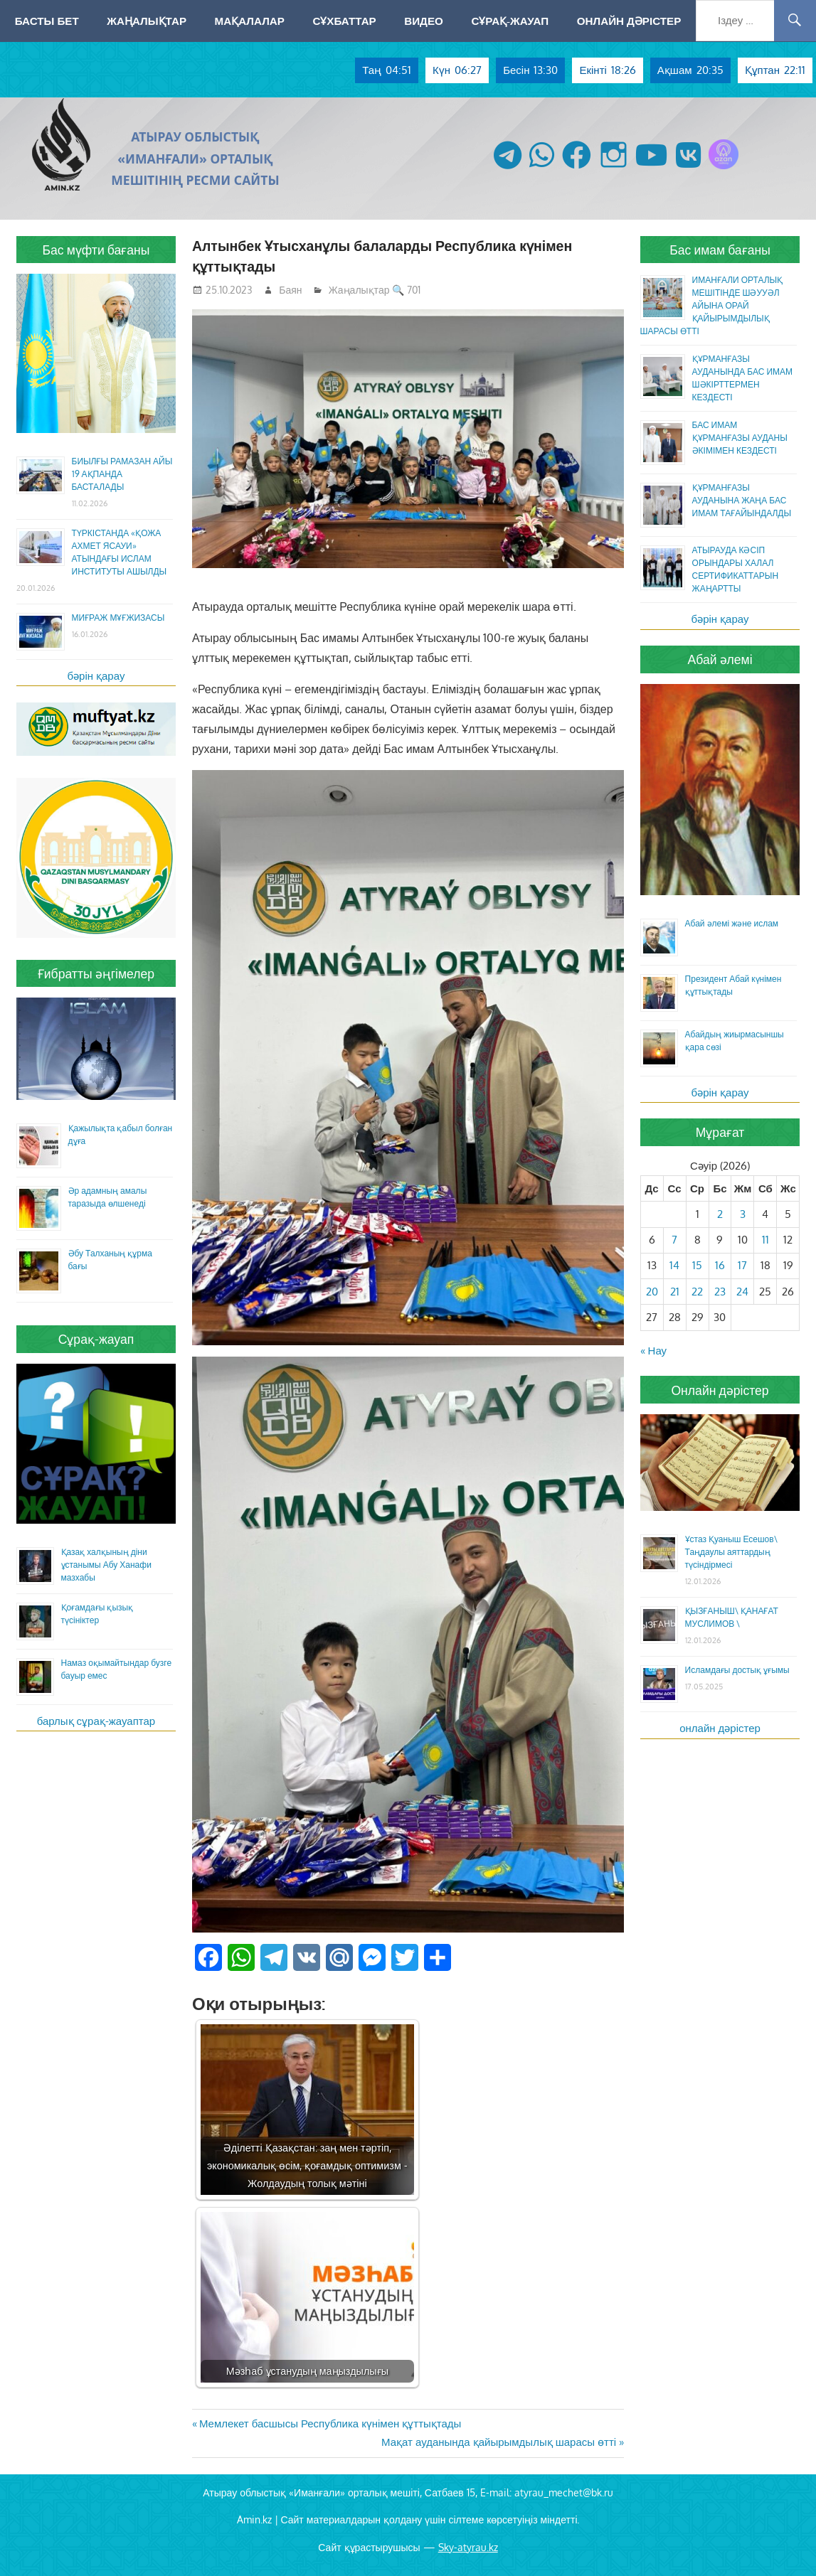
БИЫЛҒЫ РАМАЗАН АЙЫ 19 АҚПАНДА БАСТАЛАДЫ (122, 474)
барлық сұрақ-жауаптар (96, 1721)
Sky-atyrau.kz (468, 2547)
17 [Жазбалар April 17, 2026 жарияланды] (742, 1265)
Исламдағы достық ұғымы (737, 1669)
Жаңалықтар (146, 21)
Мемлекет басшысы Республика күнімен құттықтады (330, 2423)
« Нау (653, 1350)
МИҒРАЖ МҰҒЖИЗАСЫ (118, 617)
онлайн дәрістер (720, 1728)
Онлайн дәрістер (629, 21)
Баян (290, 290)
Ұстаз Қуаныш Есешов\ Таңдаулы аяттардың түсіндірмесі (731, 1552)
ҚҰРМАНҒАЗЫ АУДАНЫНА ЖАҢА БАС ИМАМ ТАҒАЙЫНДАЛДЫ (742, 500)
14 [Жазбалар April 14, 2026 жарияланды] (674, 1265)
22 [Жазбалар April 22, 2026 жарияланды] (697, 1291)
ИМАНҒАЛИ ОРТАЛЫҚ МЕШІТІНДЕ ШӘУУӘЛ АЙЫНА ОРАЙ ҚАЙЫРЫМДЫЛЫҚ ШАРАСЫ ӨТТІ (711, 305)
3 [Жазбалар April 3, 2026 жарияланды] (743, 1214)
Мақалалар (250, 21)
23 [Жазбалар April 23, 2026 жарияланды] (720, 1291)
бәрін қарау (95, 676)
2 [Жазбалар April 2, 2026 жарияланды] (720, 1214)
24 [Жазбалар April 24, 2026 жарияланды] (742, 1291)
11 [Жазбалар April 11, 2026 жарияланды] (765, 1239)
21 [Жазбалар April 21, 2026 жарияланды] (674, 1291)
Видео (423, 21)
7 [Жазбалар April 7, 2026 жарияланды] (674, 1239)
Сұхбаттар (344, 21)
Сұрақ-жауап (510, 21)
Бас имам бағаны (719, 249)
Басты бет (47, 21)
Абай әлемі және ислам (732, 923)
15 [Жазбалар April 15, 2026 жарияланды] (697, 1265)
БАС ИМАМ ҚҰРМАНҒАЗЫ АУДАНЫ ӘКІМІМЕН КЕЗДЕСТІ (740, 437)
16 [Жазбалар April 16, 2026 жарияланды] (720, 1265)
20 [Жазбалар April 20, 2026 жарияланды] (652, 1291)
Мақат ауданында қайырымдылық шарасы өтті (498, 2442)
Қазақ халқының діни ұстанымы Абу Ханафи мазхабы (106, 1564)
